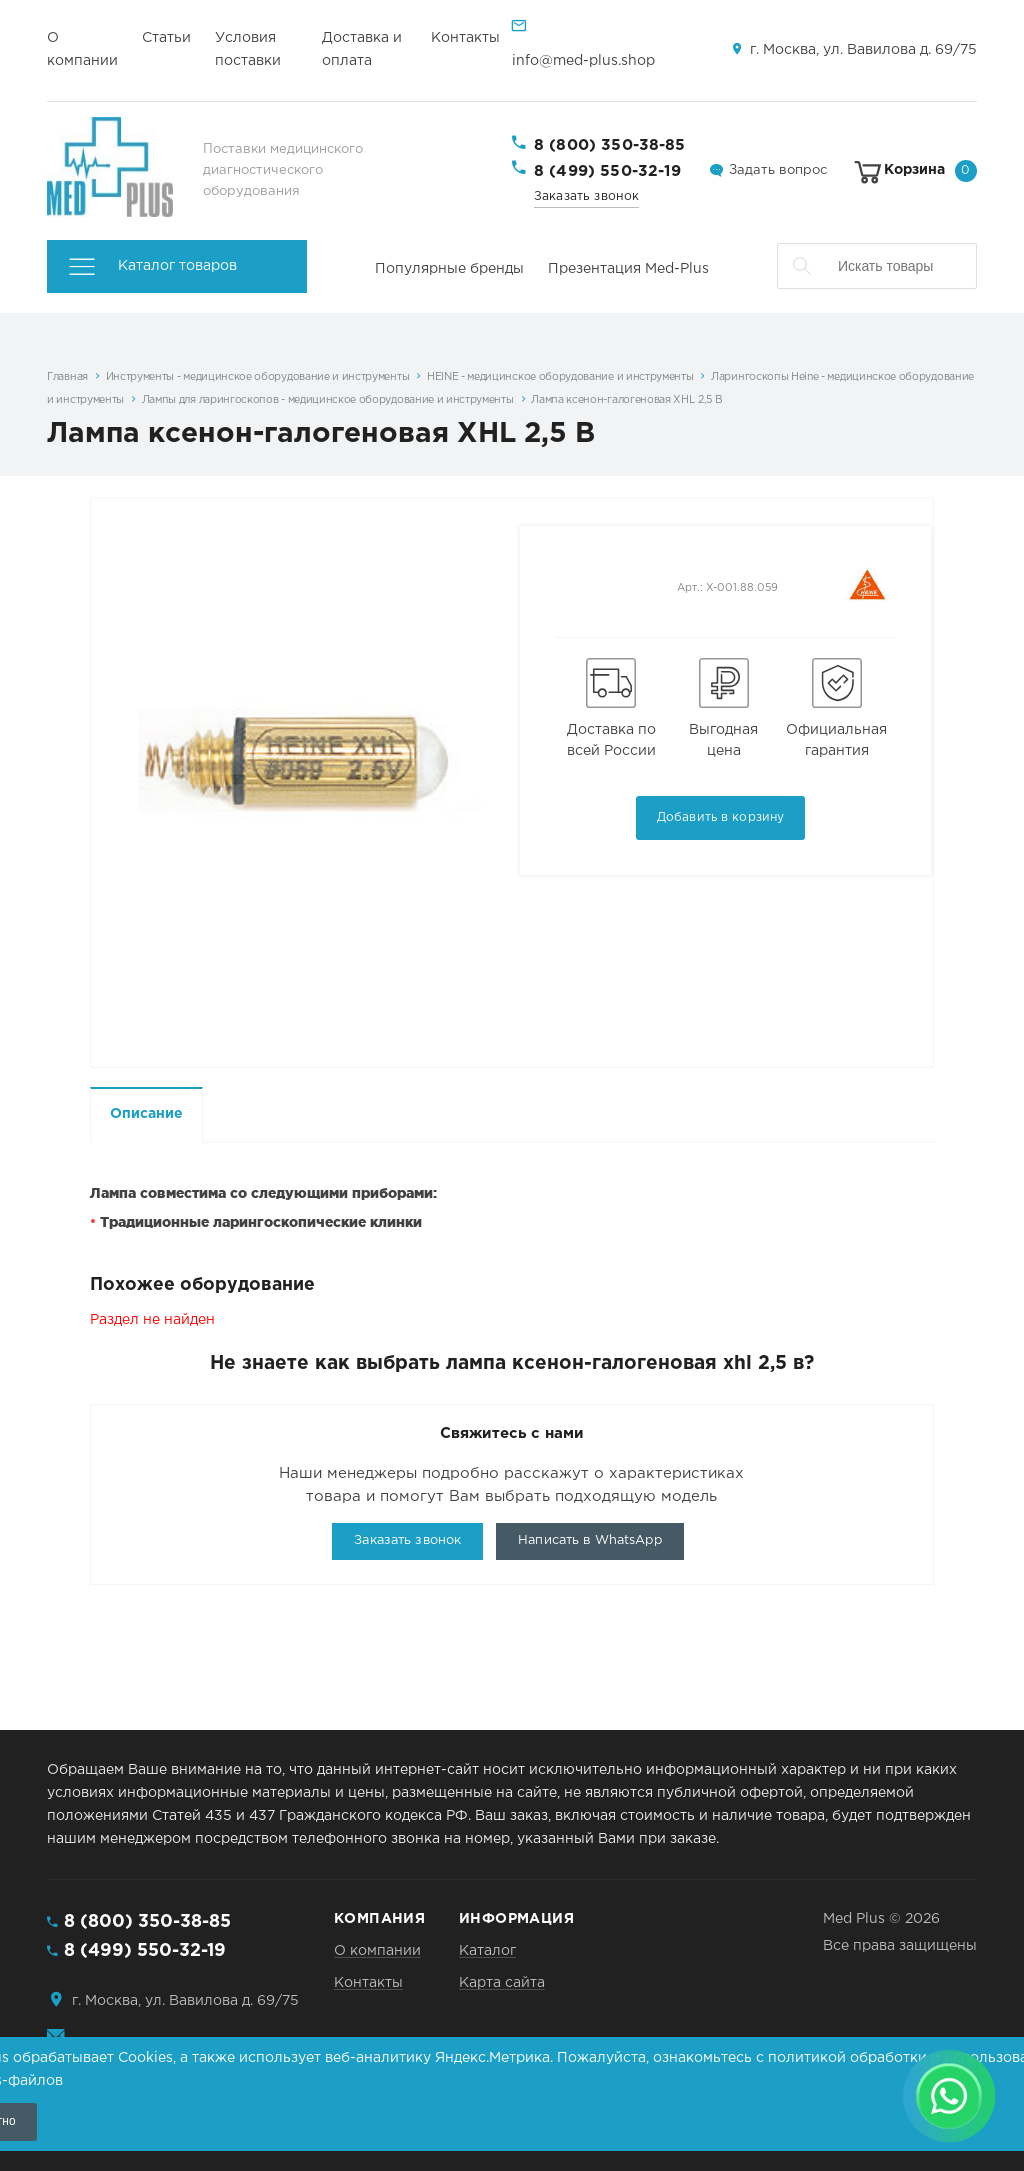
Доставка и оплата (362, 49)
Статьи (166, 38)
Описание (146, 1114)
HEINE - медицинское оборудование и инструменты (560, 377)
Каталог (487, 1951)
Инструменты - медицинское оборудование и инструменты (258, 377)
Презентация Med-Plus (628, 269)
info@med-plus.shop (583, 61)
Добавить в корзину (720, 817)
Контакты (465, 38)
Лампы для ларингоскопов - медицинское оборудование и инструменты (328, 400)
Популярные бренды (449, 269)
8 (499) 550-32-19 (608, 171)
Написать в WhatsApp (589, 1540)
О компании (82, 49)
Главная (67, 377)
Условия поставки (248, 49)
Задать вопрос (778, 170)
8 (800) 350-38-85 (610, 145)
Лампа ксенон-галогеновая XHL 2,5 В (626, 400)
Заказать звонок (586, 196)
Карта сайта (502, 1983)
